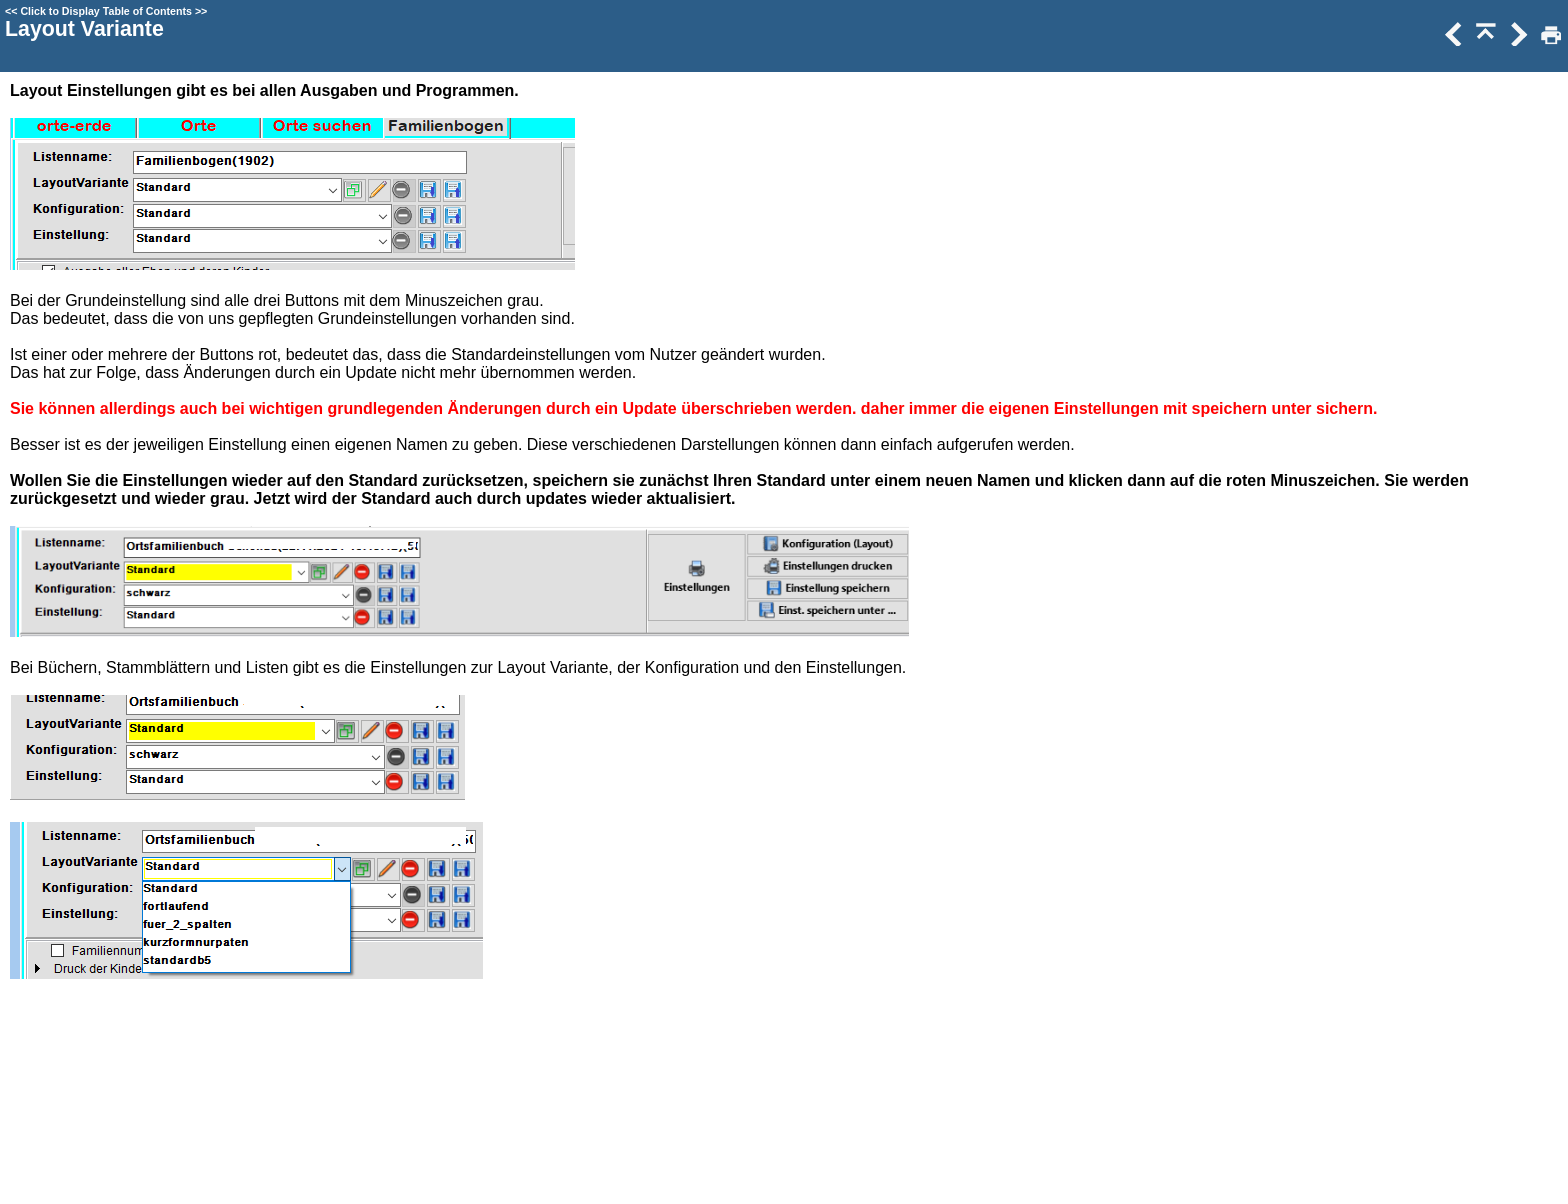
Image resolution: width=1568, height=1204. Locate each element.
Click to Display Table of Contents (106, 11)
